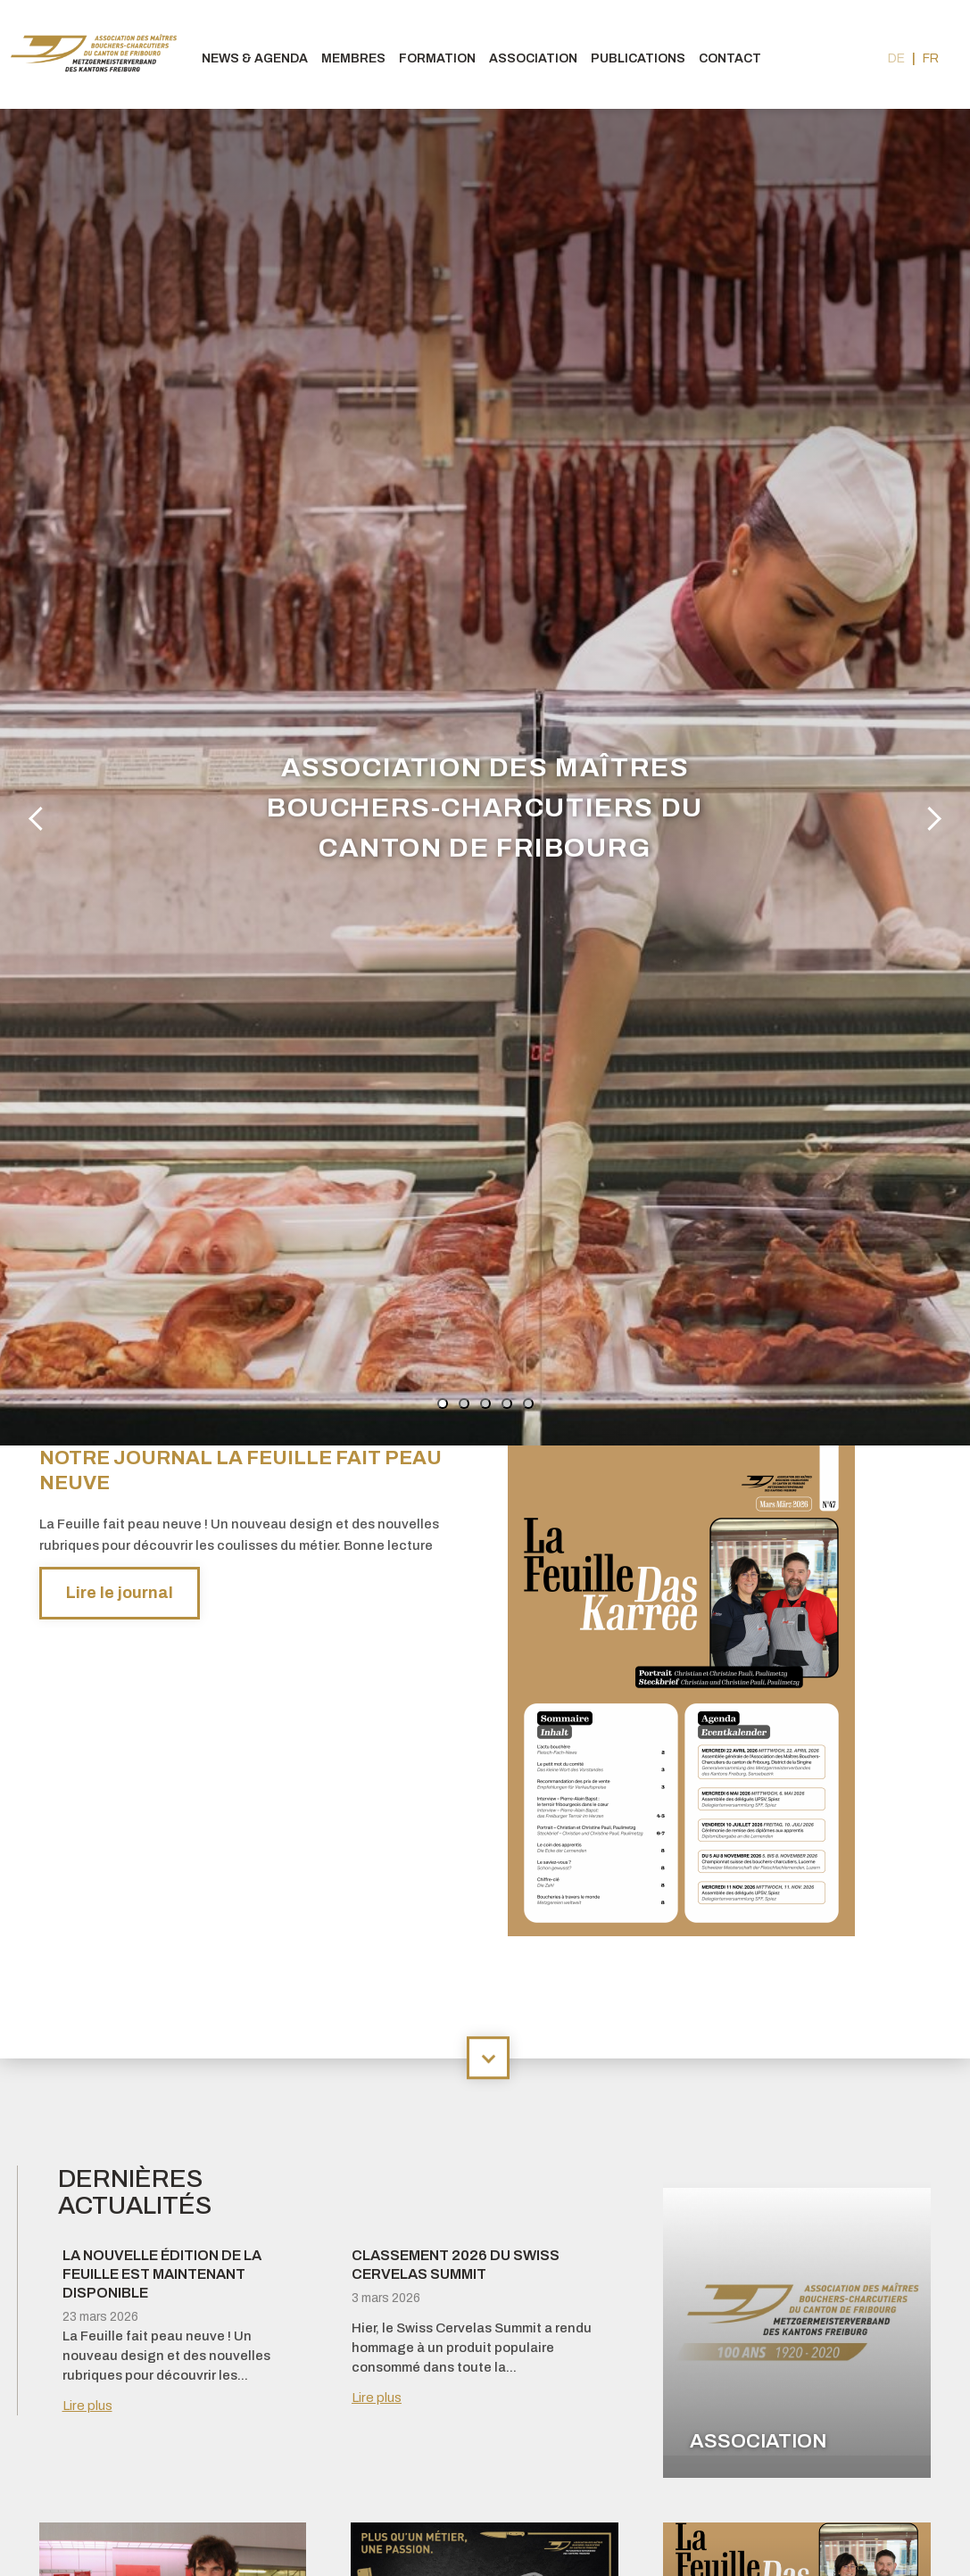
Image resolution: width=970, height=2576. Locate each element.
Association (533, 58)
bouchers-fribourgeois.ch (98, 54)
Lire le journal (119, 1593)
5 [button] (528, 1403)
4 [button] (507, 1403)
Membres (353, 58)
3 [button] (485, 1403)
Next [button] (930, 817)
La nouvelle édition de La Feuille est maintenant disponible (161, 2274)
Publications (638, 58)
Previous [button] (39, 817)
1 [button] (442, 1403)
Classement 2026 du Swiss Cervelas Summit (456, 2265)
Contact (730, 58)
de (896, 58)
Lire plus (87, 2405)
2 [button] (464, 1403)
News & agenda (255, 58)
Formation (437, 58)
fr (931, 58)
